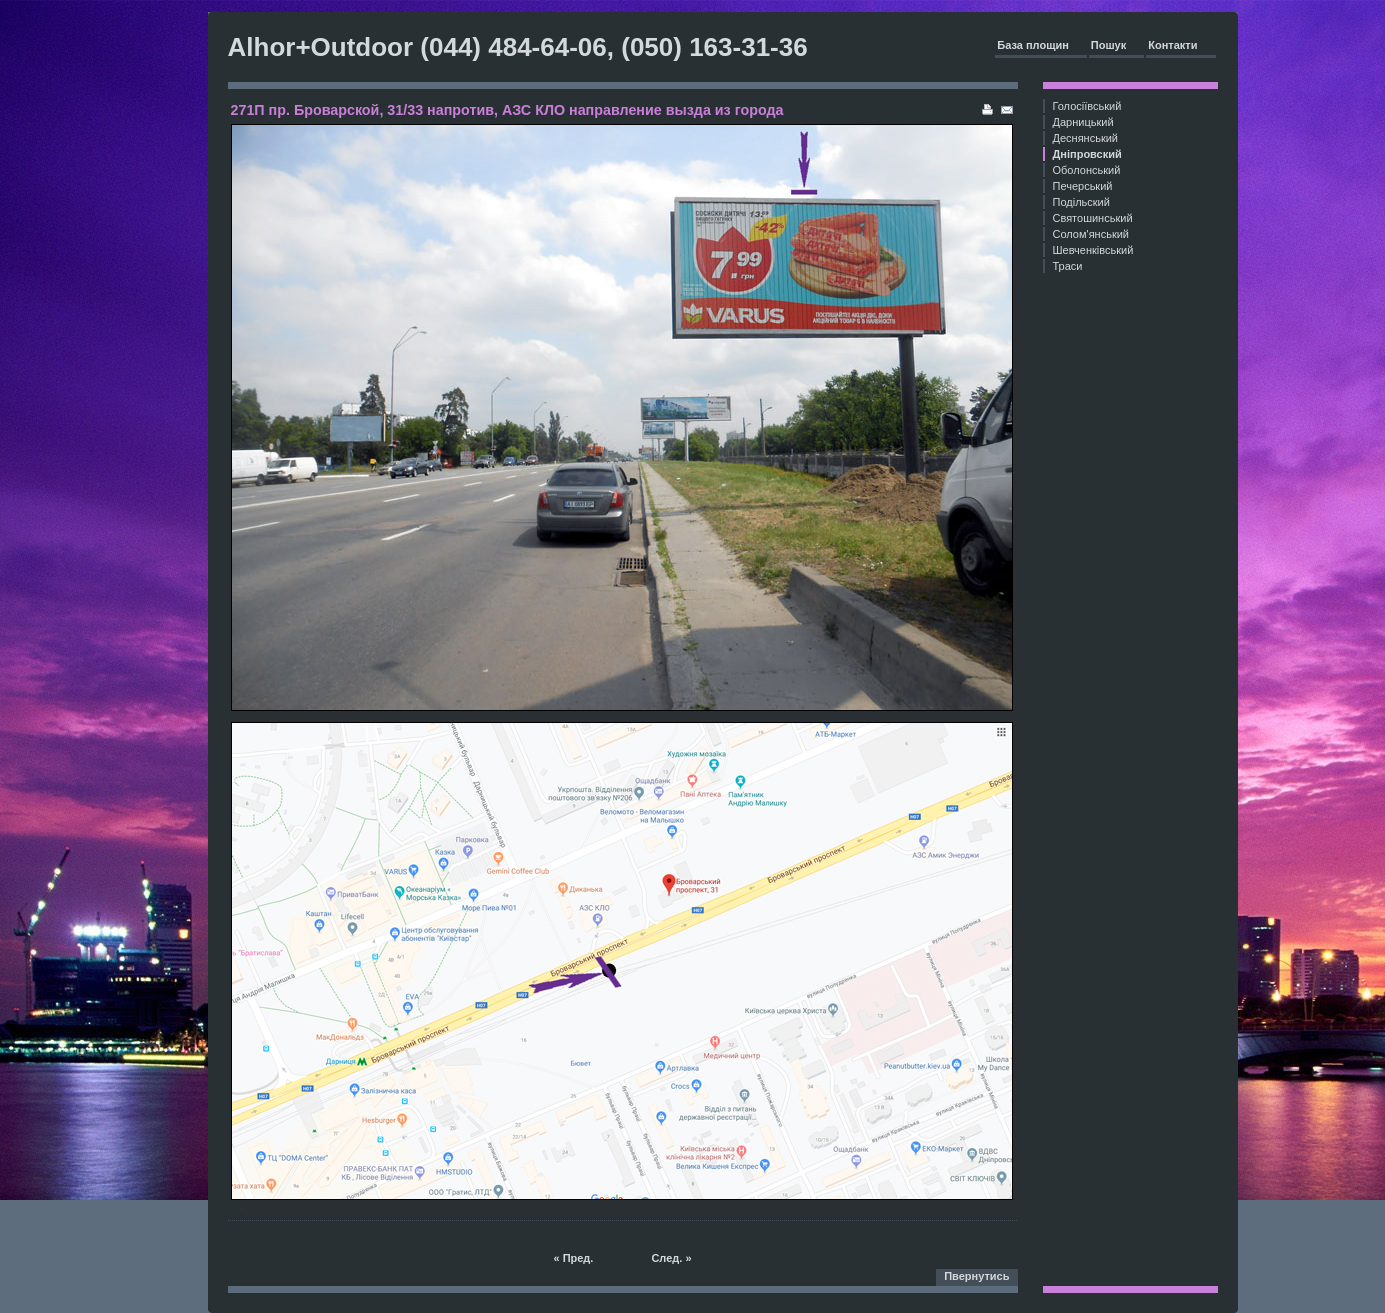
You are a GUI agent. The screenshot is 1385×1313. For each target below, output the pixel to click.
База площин (1033, 45)
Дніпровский (1087, 154)
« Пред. (573, 1258)
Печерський (1083, 186)
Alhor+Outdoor (321, 47)
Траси (1068, 266)
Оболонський (1087, 170)
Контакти (1172, 45)
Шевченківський (1093, 250)
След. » (671, 1258)
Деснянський (1086, 138)
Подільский (1081, 202)
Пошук (1108, 45)
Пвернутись (976, 1276)
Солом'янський (1091, 234)
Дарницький (1083, 122)
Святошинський (1093, 218)
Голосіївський (1087, 106)
